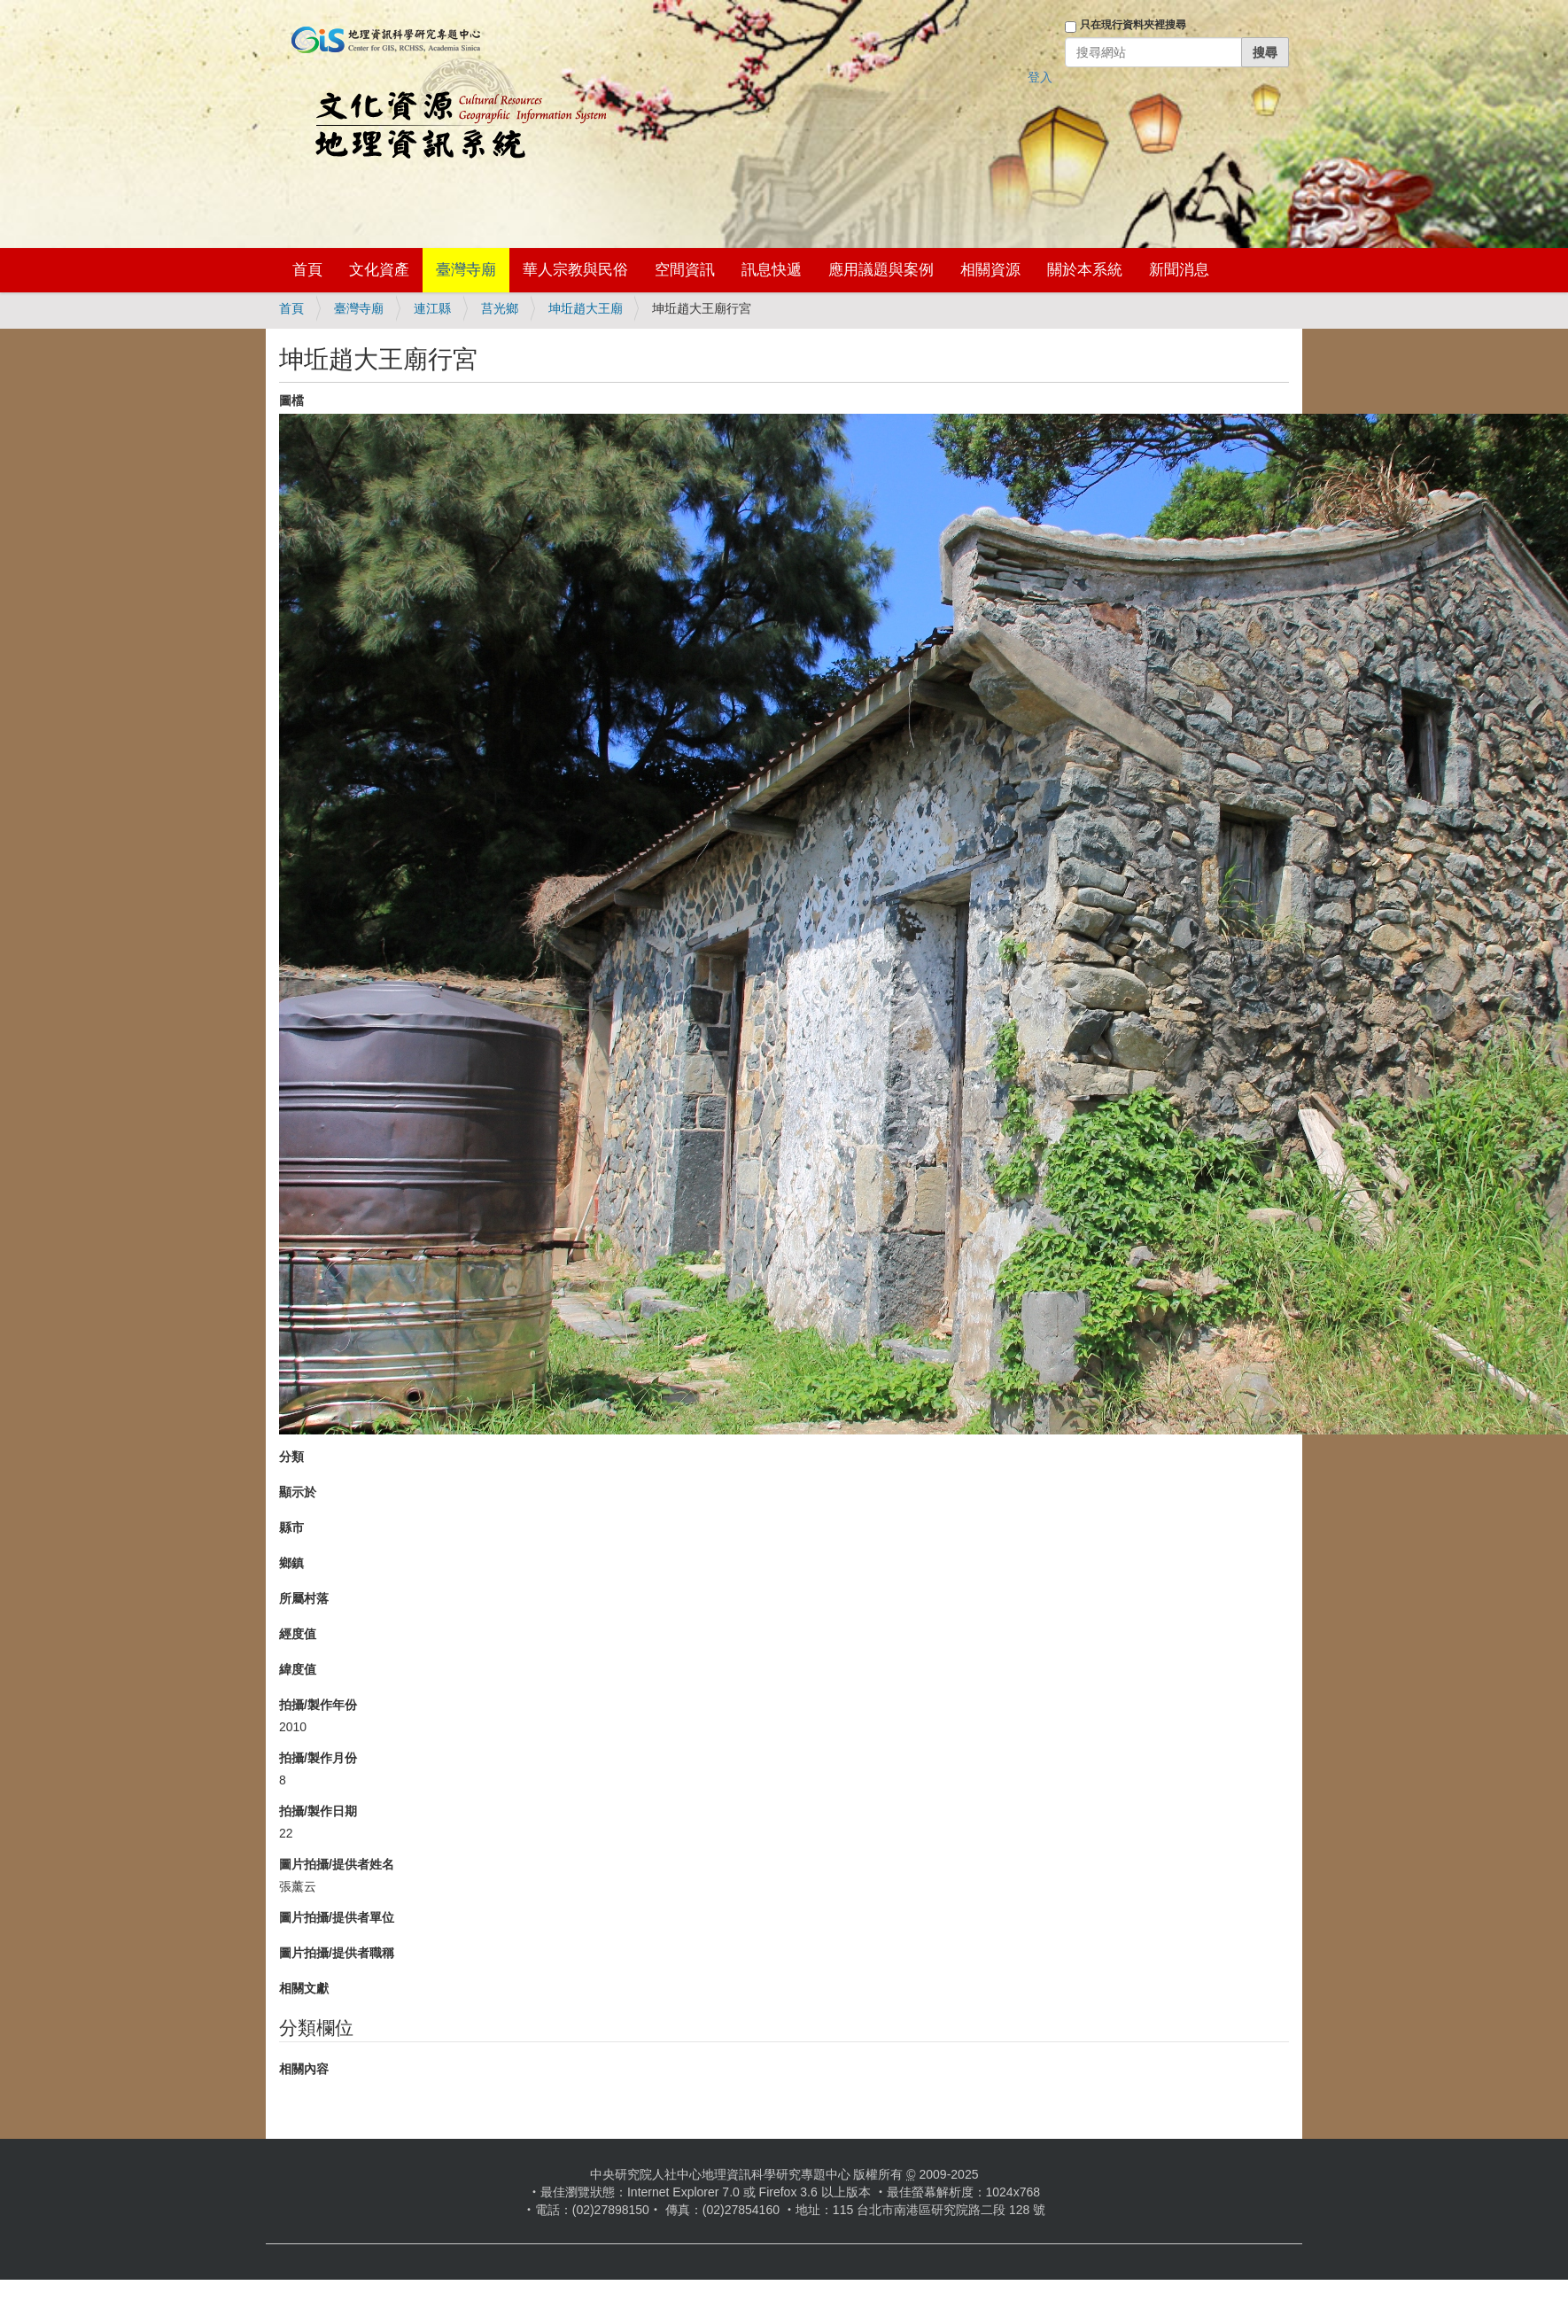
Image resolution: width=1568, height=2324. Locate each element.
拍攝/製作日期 (318, 1811)
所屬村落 (304, 1598)
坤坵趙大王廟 (585, 308)
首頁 (307, 269)
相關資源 (990, 269)
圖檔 (291, 400)
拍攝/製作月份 (318, 1758)
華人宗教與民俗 (575, 269)
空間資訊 (685, 269)
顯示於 (297, 1492)
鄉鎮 (291, 1563)
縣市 (291, 1527)
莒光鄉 (499, 308)
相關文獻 (304, 1988)
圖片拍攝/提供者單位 (336, 1917)
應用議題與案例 (881, 269)
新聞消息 (1179, 269)
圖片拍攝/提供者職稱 (336, 1953)
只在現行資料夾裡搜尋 (1133, 25)
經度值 (297, 1634)
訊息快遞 (771, 269)
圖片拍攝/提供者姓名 (336, 1864)
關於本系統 (1084, 269)
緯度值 (297, 1669)
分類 (291, 1457)
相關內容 (304, 2069)
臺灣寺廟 (466, 269)
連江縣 (432, 308)
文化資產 (379, 269)
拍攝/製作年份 (318, 1705)
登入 (1040, 77)
